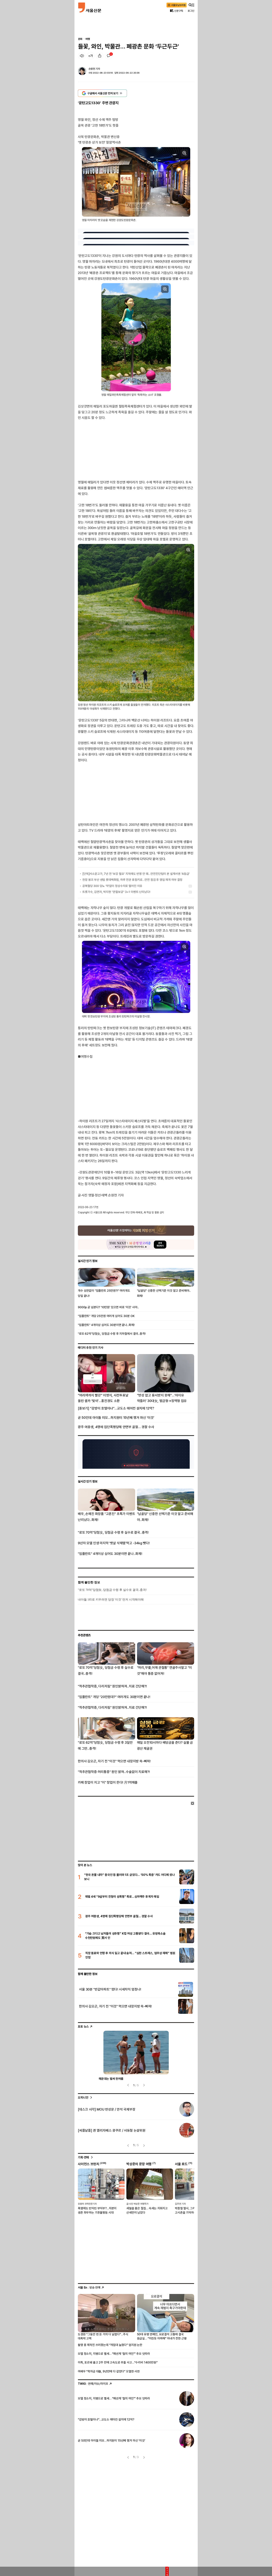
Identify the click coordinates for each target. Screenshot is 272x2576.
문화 (80, 39)
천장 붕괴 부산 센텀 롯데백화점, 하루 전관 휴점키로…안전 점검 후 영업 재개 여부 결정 (132, 880)
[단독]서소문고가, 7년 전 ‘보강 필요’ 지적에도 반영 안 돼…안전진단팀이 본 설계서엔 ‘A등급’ (136, 874)
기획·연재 (83, 2157)
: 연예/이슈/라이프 (95, 2384)
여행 (88, 39)
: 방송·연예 (91, 2287)
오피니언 (83, 2097)
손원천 (91, 68)
